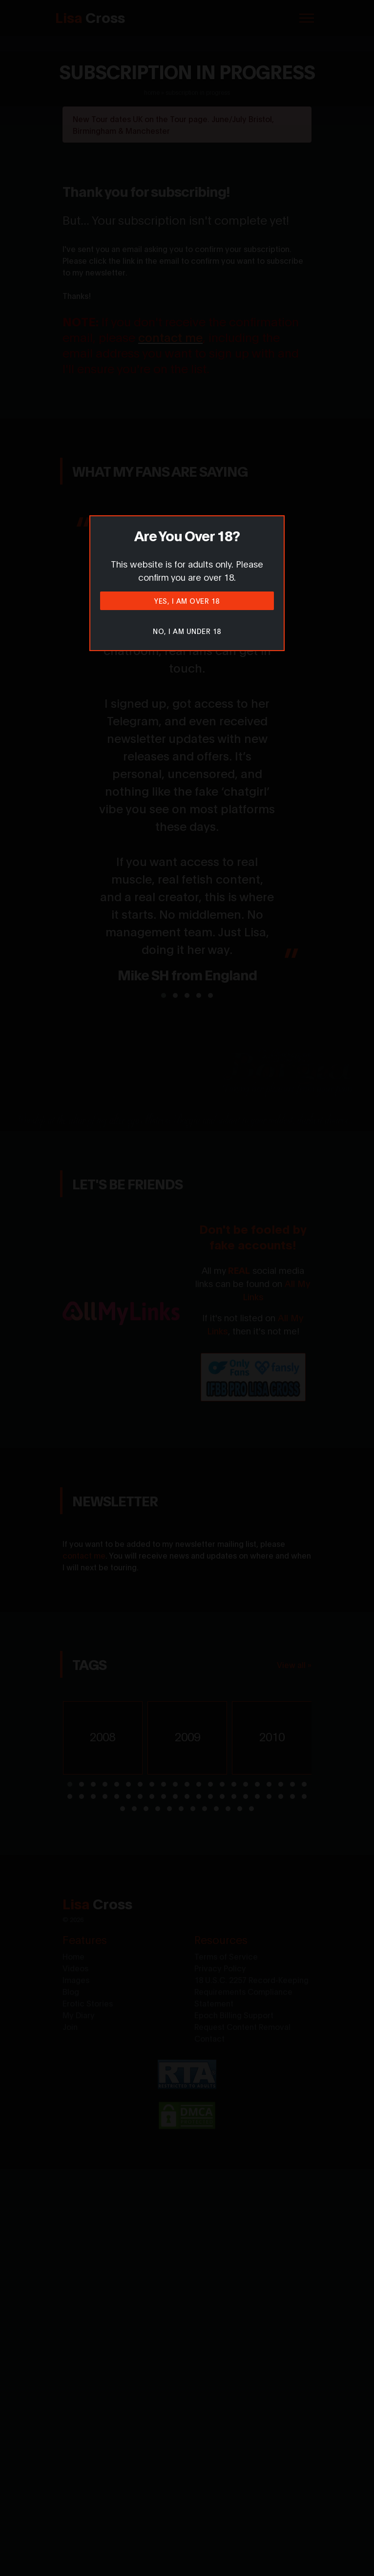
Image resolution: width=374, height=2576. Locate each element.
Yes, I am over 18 (187, 600)
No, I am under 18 (187, 630)
